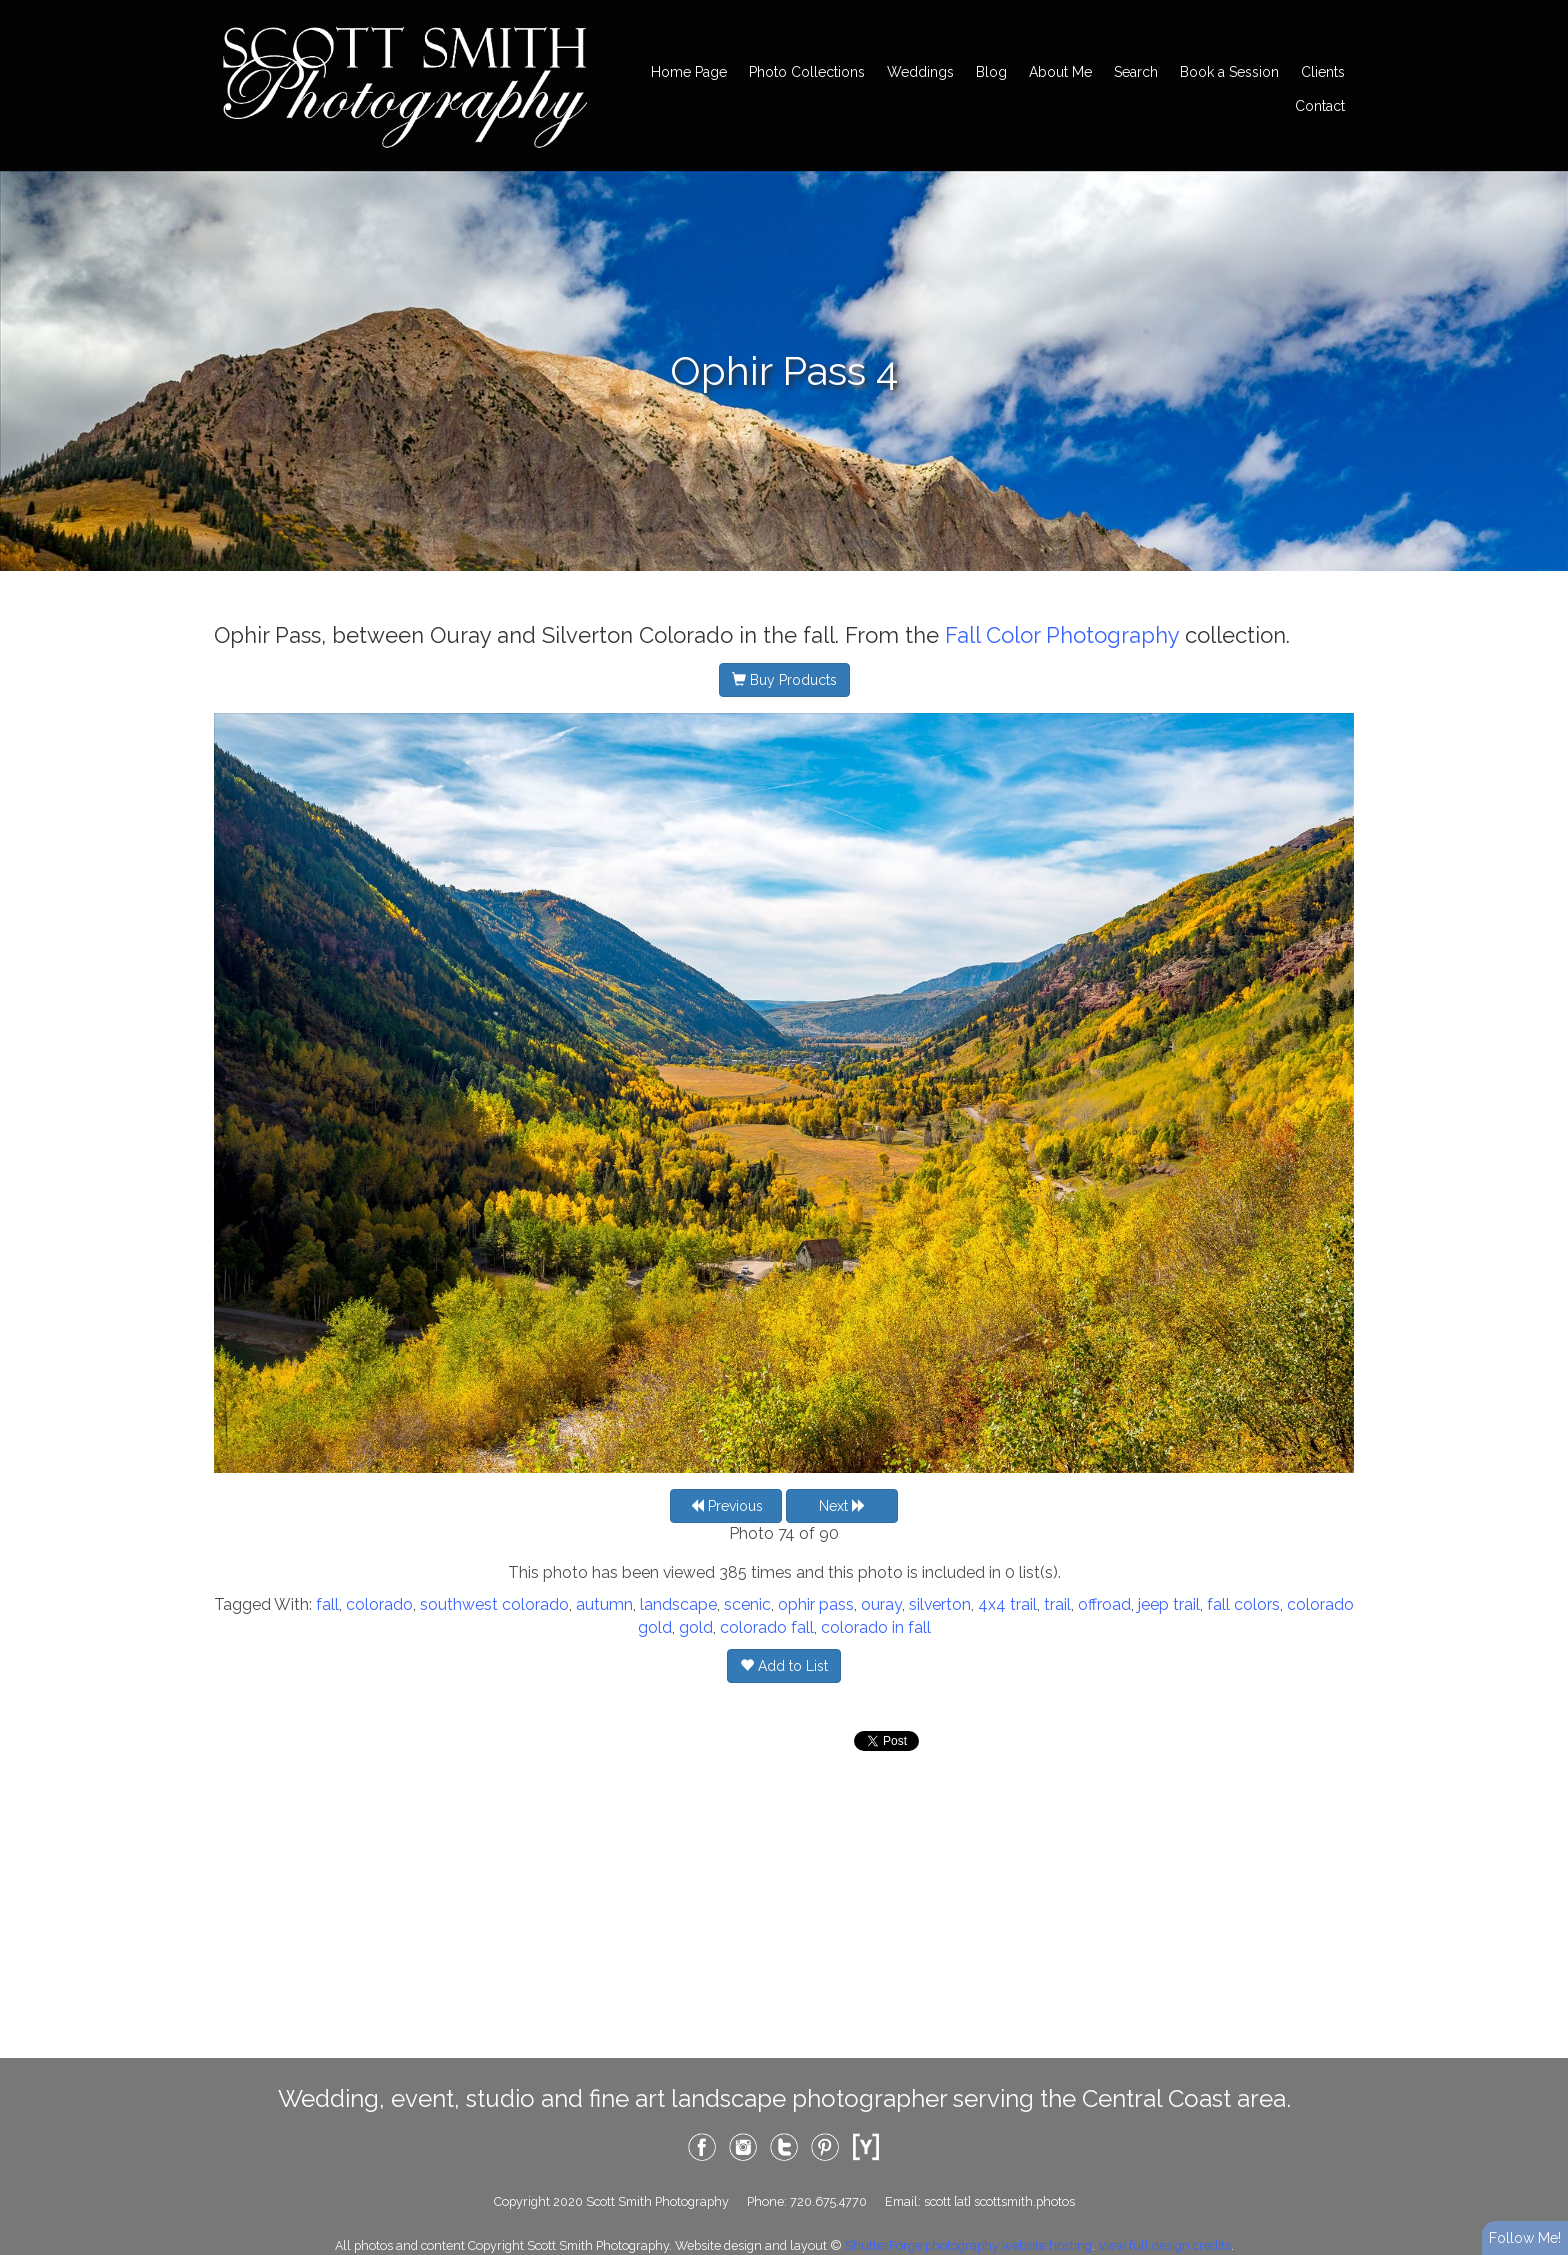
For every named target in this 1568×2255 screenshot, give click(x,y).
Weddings (920, 72)
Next (842, 1506)
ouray (881, 1604)
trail (1057, 1604)
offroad (1104, 1604)
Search (1136, 72)
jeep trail (1169, 1604)
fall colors (1243, 1604)
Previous (726, 1506)
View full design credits (1164, 2245)
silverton (940, 1604)
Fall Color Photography (1062, 635)
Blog (991, 72)
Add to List (784, 1666)
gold (696, 1627)
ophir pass (816, 1604)
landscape (678, 1604)
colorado (379, 1604)
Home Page (689, 72)
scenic (747, 1604)
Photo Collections (807, 72)
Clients (1323, 72)
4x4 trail (1007, 1604)
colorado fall (767, 1627)
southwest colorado (494, 1604)
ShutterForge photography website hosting (968, 2245)
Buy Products (784, 680)
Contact (1320, 106)
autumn (604, 1604)
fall (327, 1604)
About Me (1060, 72)
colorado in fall (876, 1627)
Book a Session (1229, 72)
